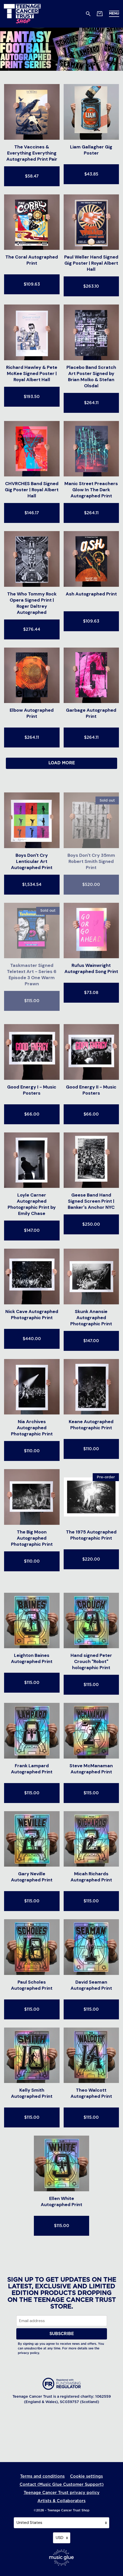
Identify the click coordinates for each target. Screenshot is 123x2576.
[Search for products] (88, 13)
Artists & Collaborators (61, 2501)
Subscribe (61, 2334)
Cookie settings (86, 2476)
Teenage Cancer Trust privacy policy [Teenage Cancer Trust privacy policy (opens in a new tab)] (62, 2493)
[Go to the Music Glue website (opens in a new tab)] (61, 2557)
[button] (114, 14)
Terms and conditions (42, 2476)
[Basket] (100, 14)
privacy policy (28, 2353)
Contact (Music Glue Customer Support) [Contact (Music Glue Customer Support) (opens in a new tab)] (62, 2485)
